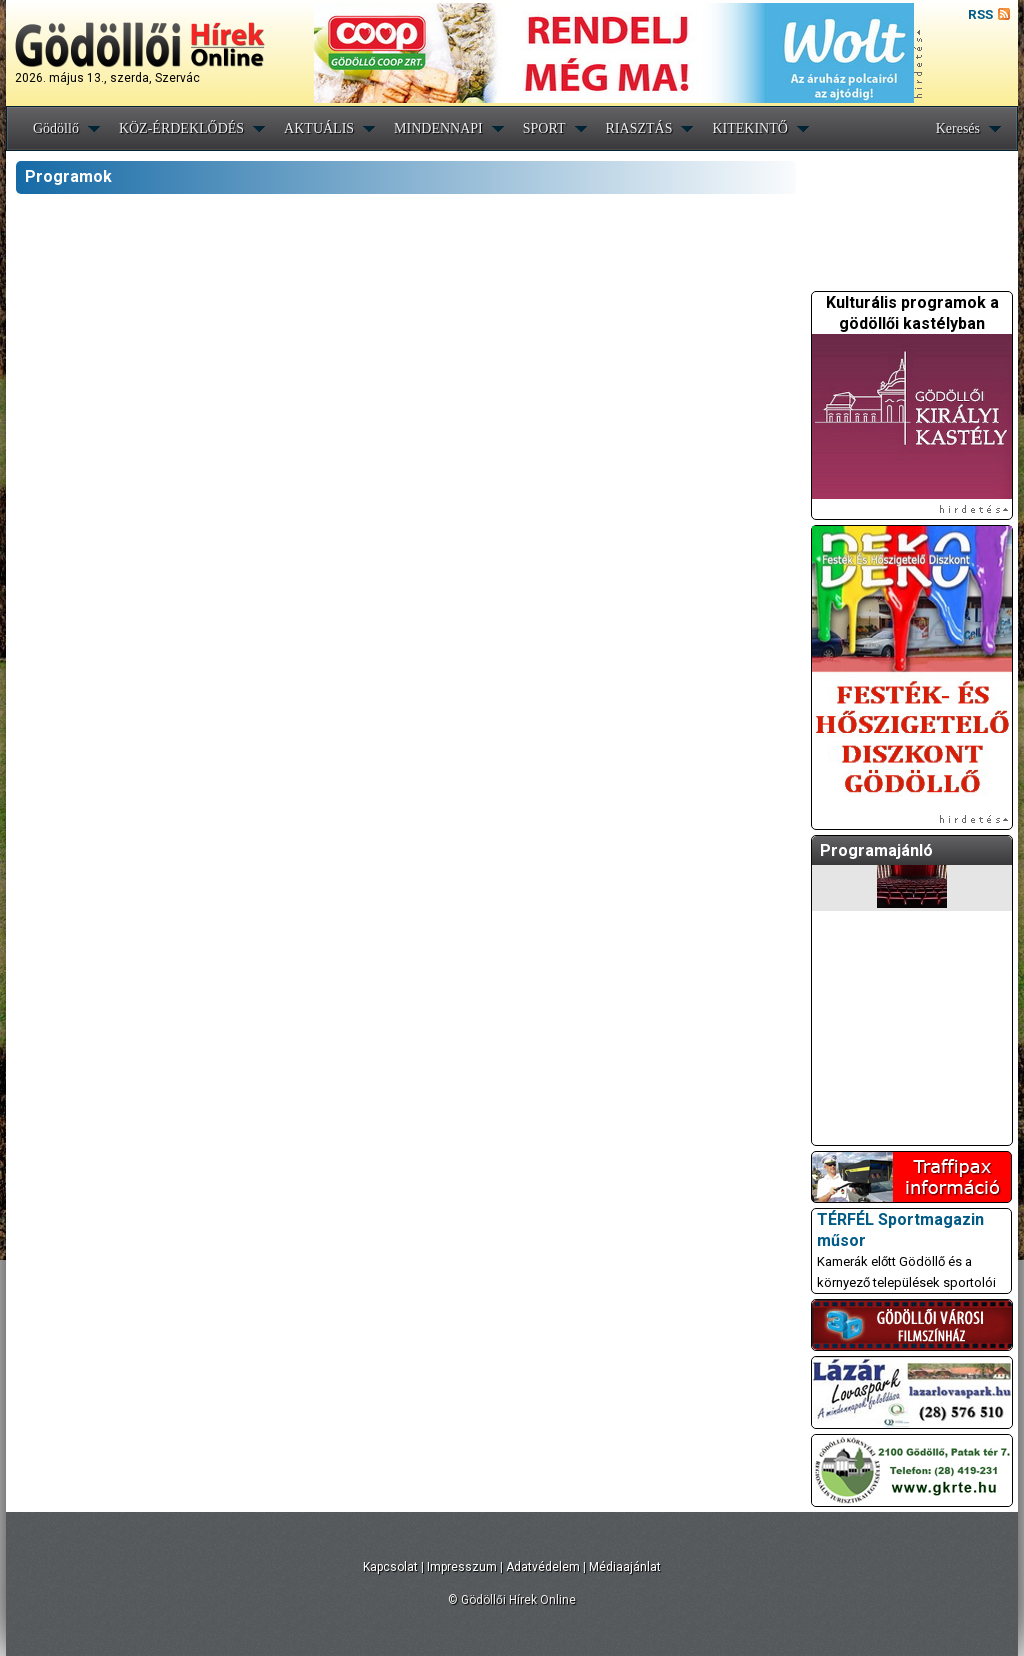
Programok (68, 176)
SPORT (544, 128)
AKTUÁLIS (319, 128)
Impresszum (462, 1567)
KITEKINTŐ (749, 128)
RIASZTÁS (639, 128)
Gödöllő (56, 128)
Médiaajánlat (625, 1567)
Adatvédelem (543, 1567)
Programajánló (876, 850)
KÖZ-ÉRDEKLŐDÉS (181, 128)
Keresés (958, 128)
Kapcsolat (390, 1567)
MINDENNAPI (438, 128)
